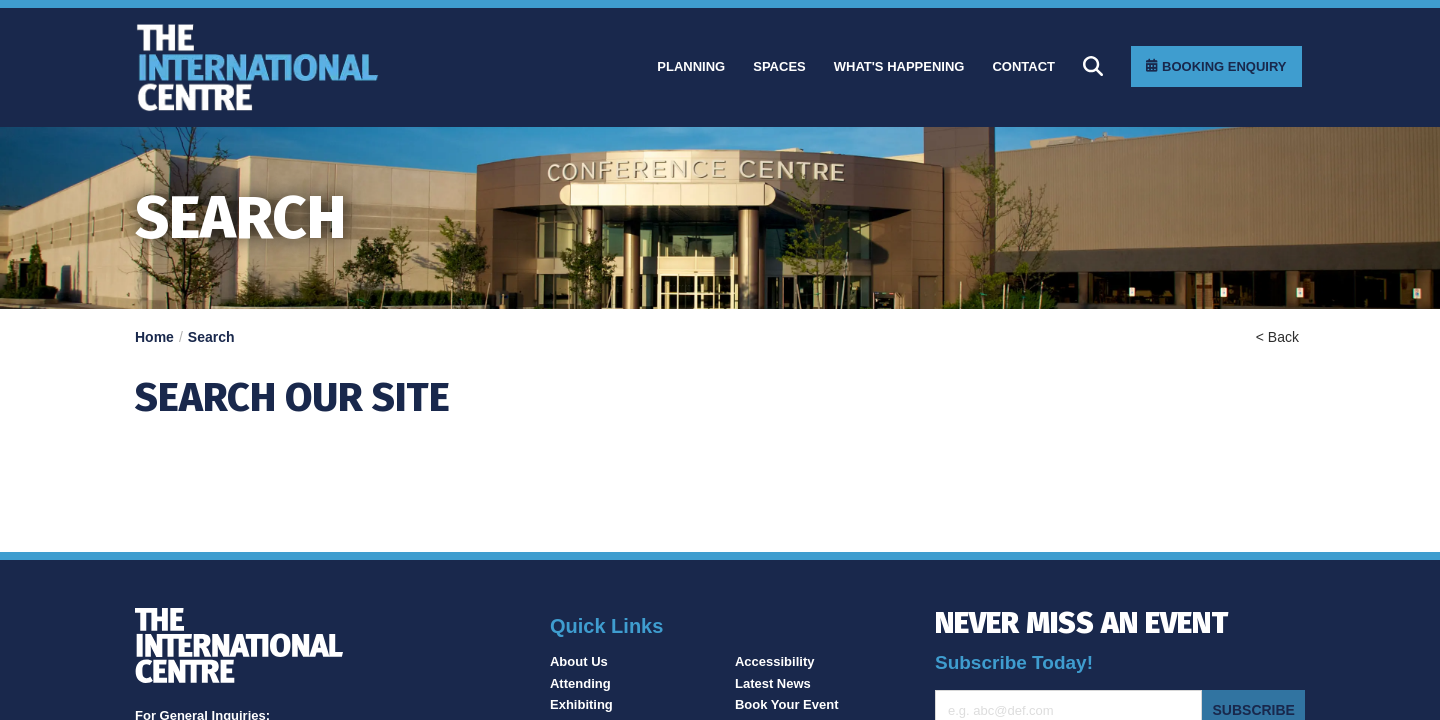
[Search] (1093, 66)
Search (211, 337)
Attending (580, 683)
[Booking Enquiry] (1216, 66)
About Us (579, 661)
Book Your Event (787, 704)
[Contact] (1023, 67)
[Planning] (691, 67)
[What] (899, 67)
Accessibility (775, 661)
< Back (1277, 337)
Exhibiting (581, 704)
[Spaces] (779, 67)
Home (154, 337)
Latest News (773, 683)
